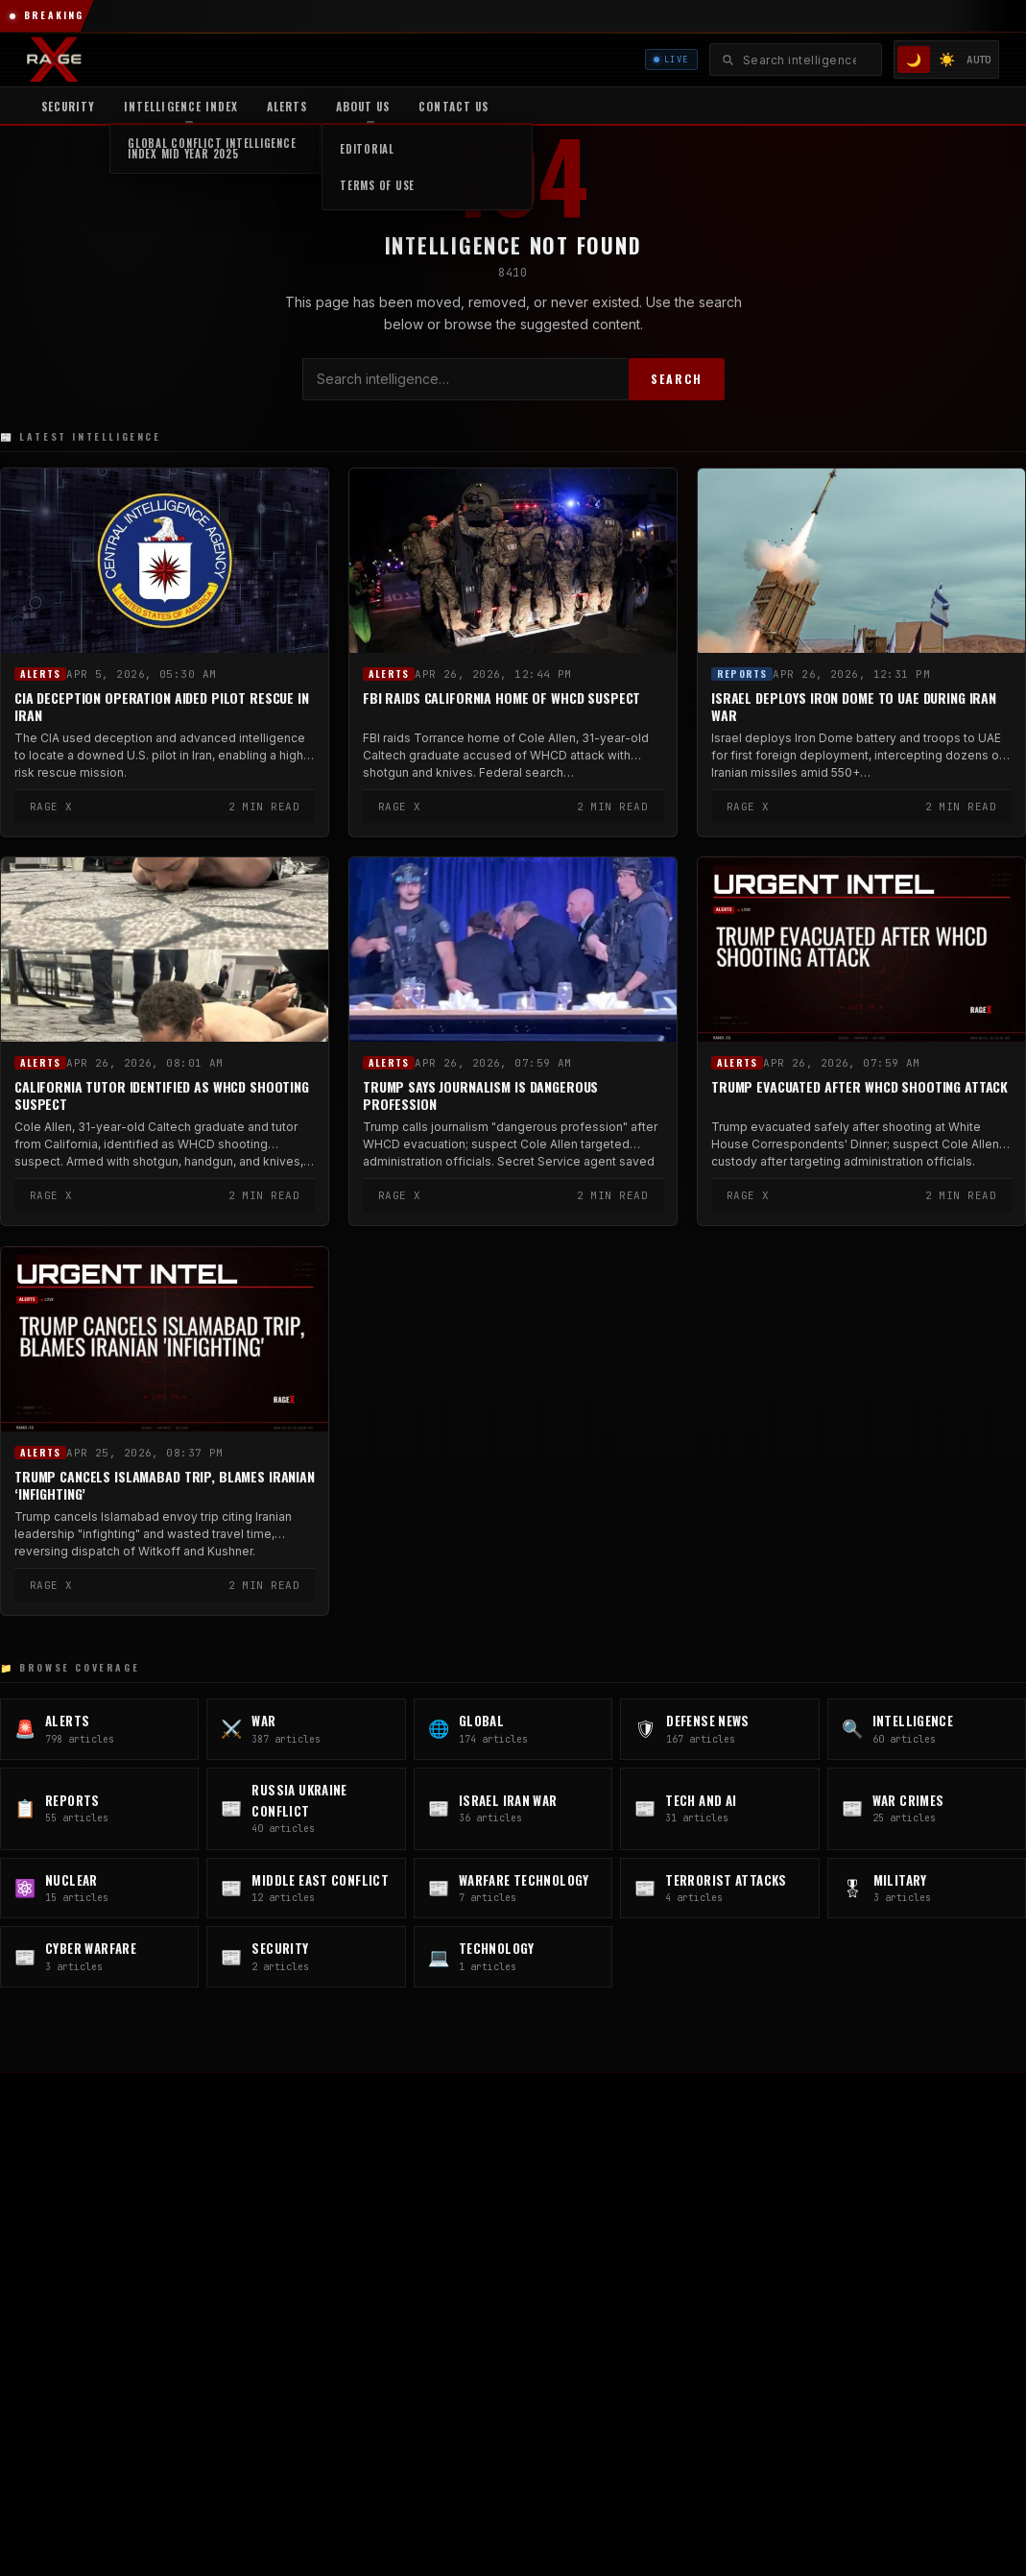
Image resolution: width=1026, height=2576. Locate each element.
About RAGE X (790, 2157)
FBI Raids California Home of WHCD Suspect (501, 698)
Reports (742, 674)
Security (68, 106)
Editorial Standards (804, 2216)
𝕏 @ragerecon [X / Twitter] (68, 2292)
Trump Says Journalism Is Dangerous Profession (480, 1095)
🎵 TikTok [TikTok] (307, 2322)
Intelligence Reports (807, 2244)
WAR (471, 2187)
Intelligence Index (181, 106)
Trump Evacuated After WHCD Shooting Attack (859, 1086)
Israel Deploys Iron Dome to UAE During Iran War (853, 706)
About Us (363, 106)
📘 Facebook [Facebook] (226, 2322)
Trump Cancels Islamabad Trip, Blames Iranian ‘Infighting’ (164, 1484)
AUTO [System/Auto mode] (978, 59)
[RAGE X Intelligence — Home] (54, 59)
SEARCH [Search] (677, 379)
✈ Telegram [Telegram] (345, 2292)
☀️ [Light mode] (947, 59)
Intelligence (491, 2273)
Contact (772, 2273)
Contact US (453, 106)
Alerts (287, 106)
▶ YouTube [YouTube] (59, 2322)
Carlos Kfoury (789, 2187)
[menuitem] (180, 105)
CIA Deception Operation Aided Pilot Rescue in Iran (161, 706)
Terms (666, 2441)
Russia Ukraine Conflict (527, 2331)
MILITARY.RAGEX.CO (808, 2302)
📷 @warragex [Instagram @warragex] (258, 2292)
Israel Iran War (500, 2360)
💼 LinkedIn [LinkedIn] (139, 2322)
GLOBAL (481, 2216)
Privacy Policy (581, 2441)
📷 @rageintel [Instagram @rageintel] (164, 2292)
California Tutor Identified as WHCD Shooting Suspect (161, 1095)
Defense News (501, 2244)
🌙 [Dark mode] (913, 59)
